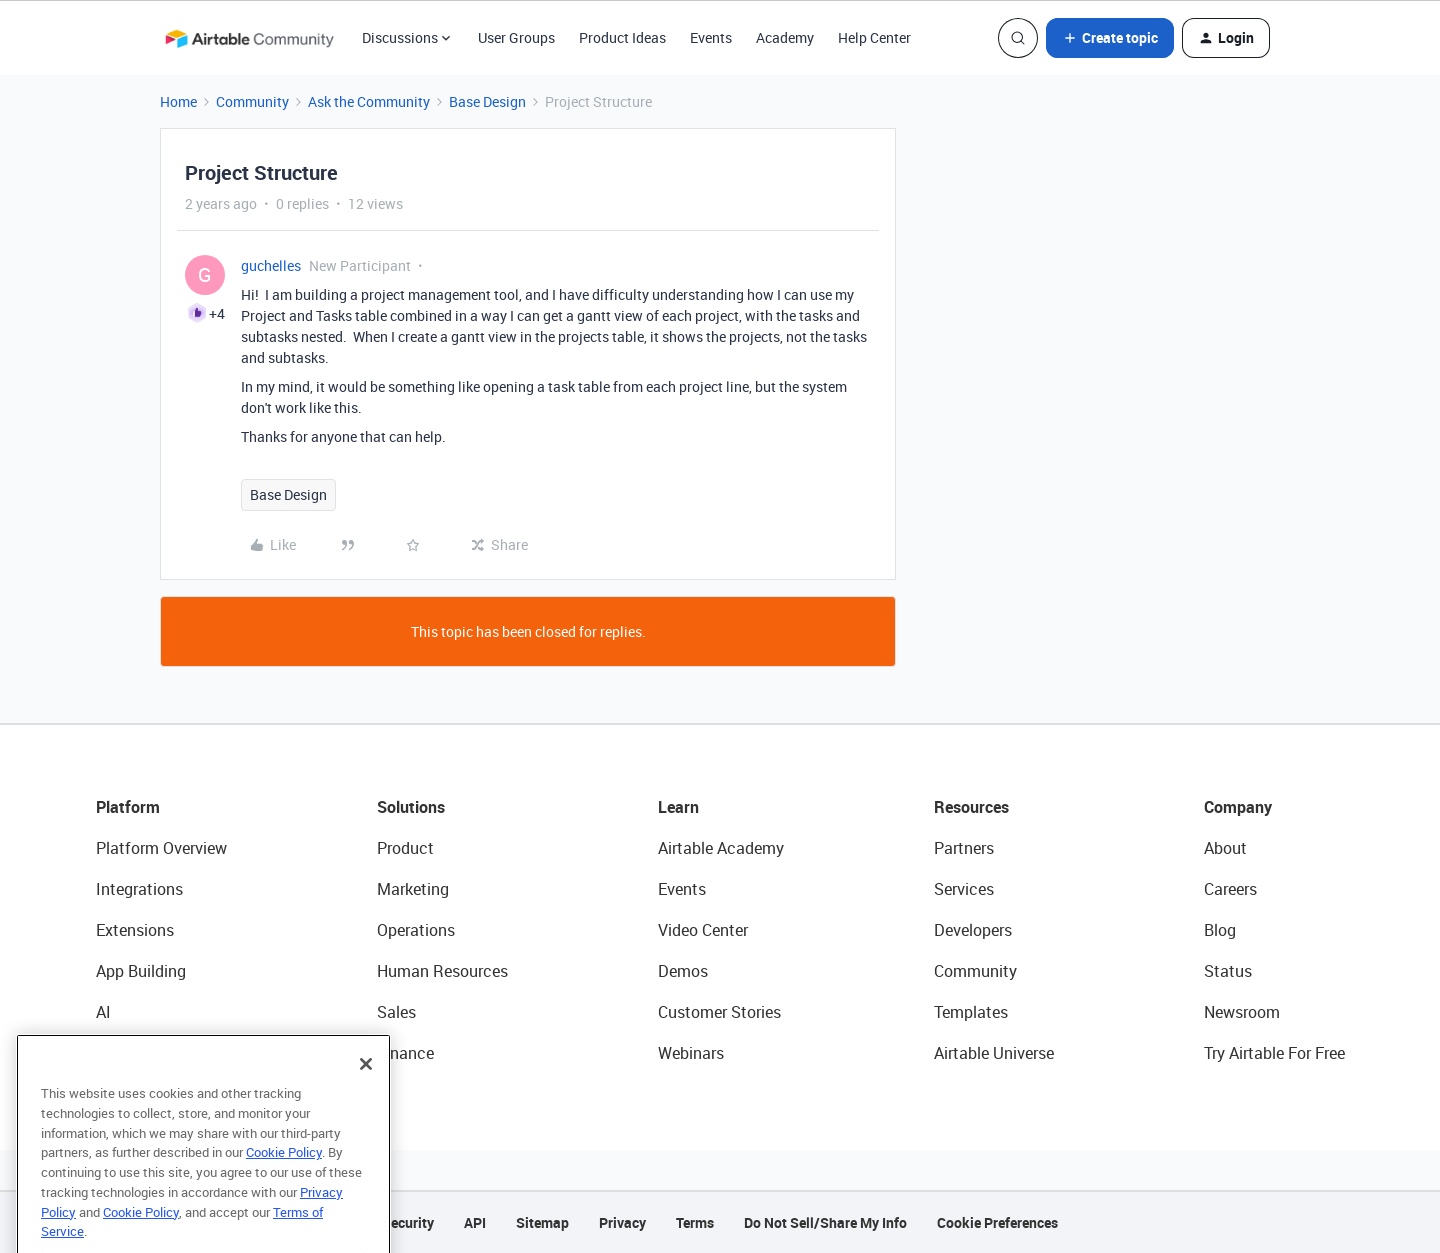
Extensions (135, 930)
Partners (964, 848)
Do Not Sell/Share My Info (825, 1222)
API (475, 1222)
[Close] (366, 1087)
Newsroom (1242, 1012)
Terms (695, 1222)
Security (408, 1222)
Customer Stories (719, 1012)
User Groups (516, 37)
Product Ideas (622, 37)
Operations (416, 930)
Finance (405, 1053)
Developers (973, 930)
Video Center (703, 930)
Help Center (874, 37)
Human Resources (442, 971)
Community (252, 101)
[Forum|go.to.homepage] (249, 38)
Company (1238, 807)
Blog (1220, 930)
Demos (683, 971)
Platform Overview (161, 848)
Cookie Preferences (997, 1222)
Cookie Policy (284, 1175)
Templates (971, 1012)
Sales (396, 1012)
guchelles (271, 265)
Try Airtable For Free (1274, 1053)
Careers (1230, 889)
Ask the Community (369, 101)
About (1225, 848)
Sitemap (542, 1222)
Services (964, 889)
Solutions (411, 807)
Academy (785, 37)
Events (711, 37)
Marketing (413, 889)
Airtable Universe (994, 1053)
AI (103, 1012)
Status (1228, 971)
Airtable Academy (721, 848)
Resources (971, 807)
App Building (141, 971)
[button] (1110, 38)
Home (178, 101)
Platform (128, 807)
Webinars (691, 1053)
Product (405, 848)
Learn (678, 807)
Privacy (622, 1222)
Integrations (139, 889)
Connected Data (154, 1053)
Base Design (487, 101)
